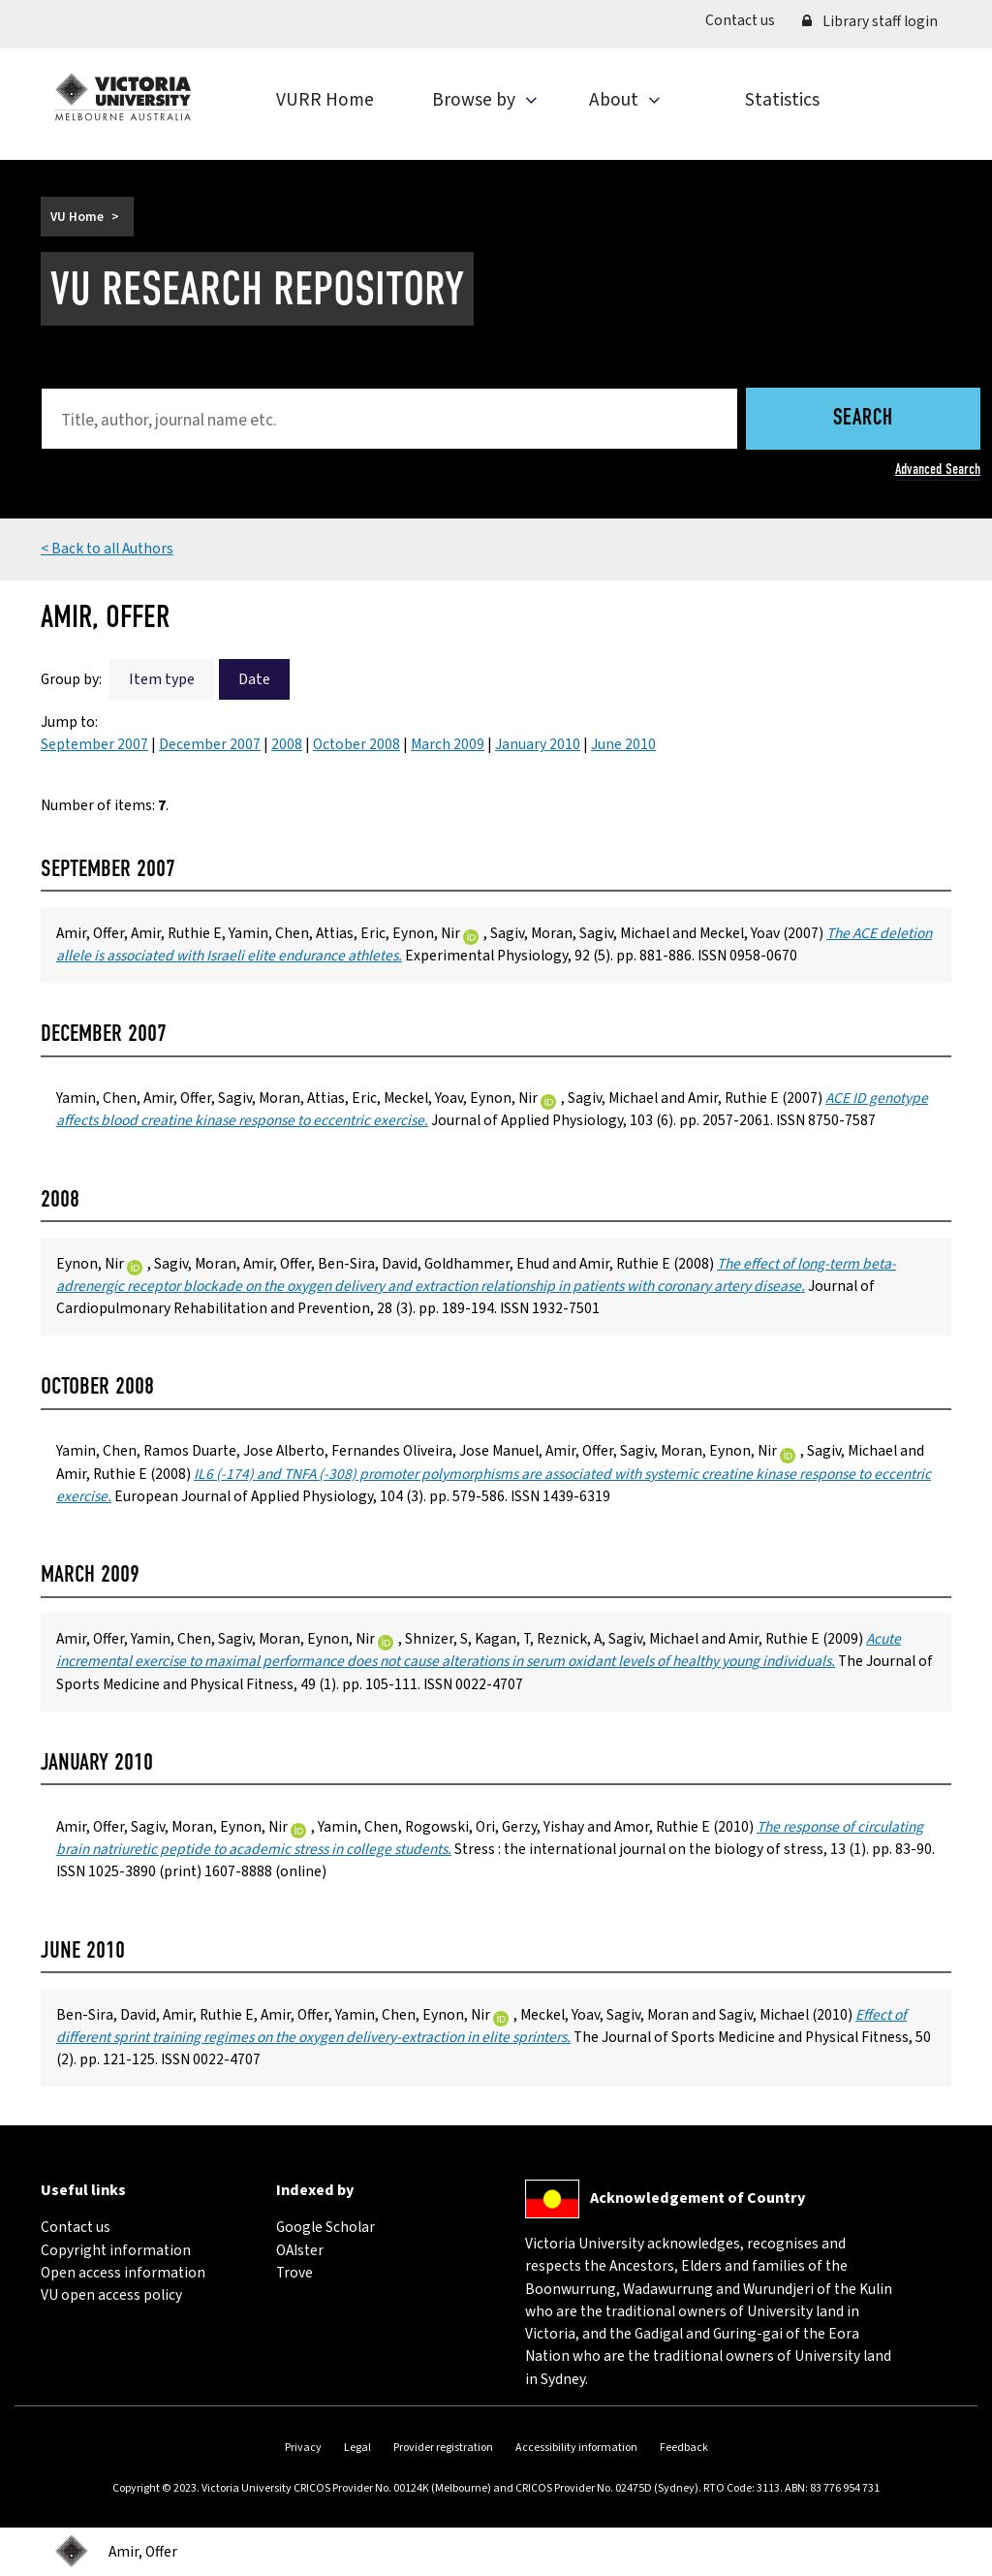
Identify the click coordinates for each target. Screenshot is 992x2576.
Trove (294, 2272)
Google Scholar (325, 2227)
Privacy (303, 2447)
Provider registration (443, 2447)
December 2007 (210, 744)
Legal (357, 2447)
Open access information (123, 2272)
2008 (286, 744)
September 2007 (94, 744)
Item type (162, 679)
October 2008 (356, 744)
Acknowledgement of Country (697, 2198)
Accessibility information (576, 2447)
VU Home (77, 216)
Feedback (684, 2447)
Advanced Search (937, 469)
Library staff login (870, 21)
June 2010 (623, 744)
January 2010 (537, 744)
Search (863, 419)
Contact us (747, 20)
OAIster (300, 2250)
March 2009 (447, 744)
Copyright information (116, 2250)
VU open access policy (111, 2295)
